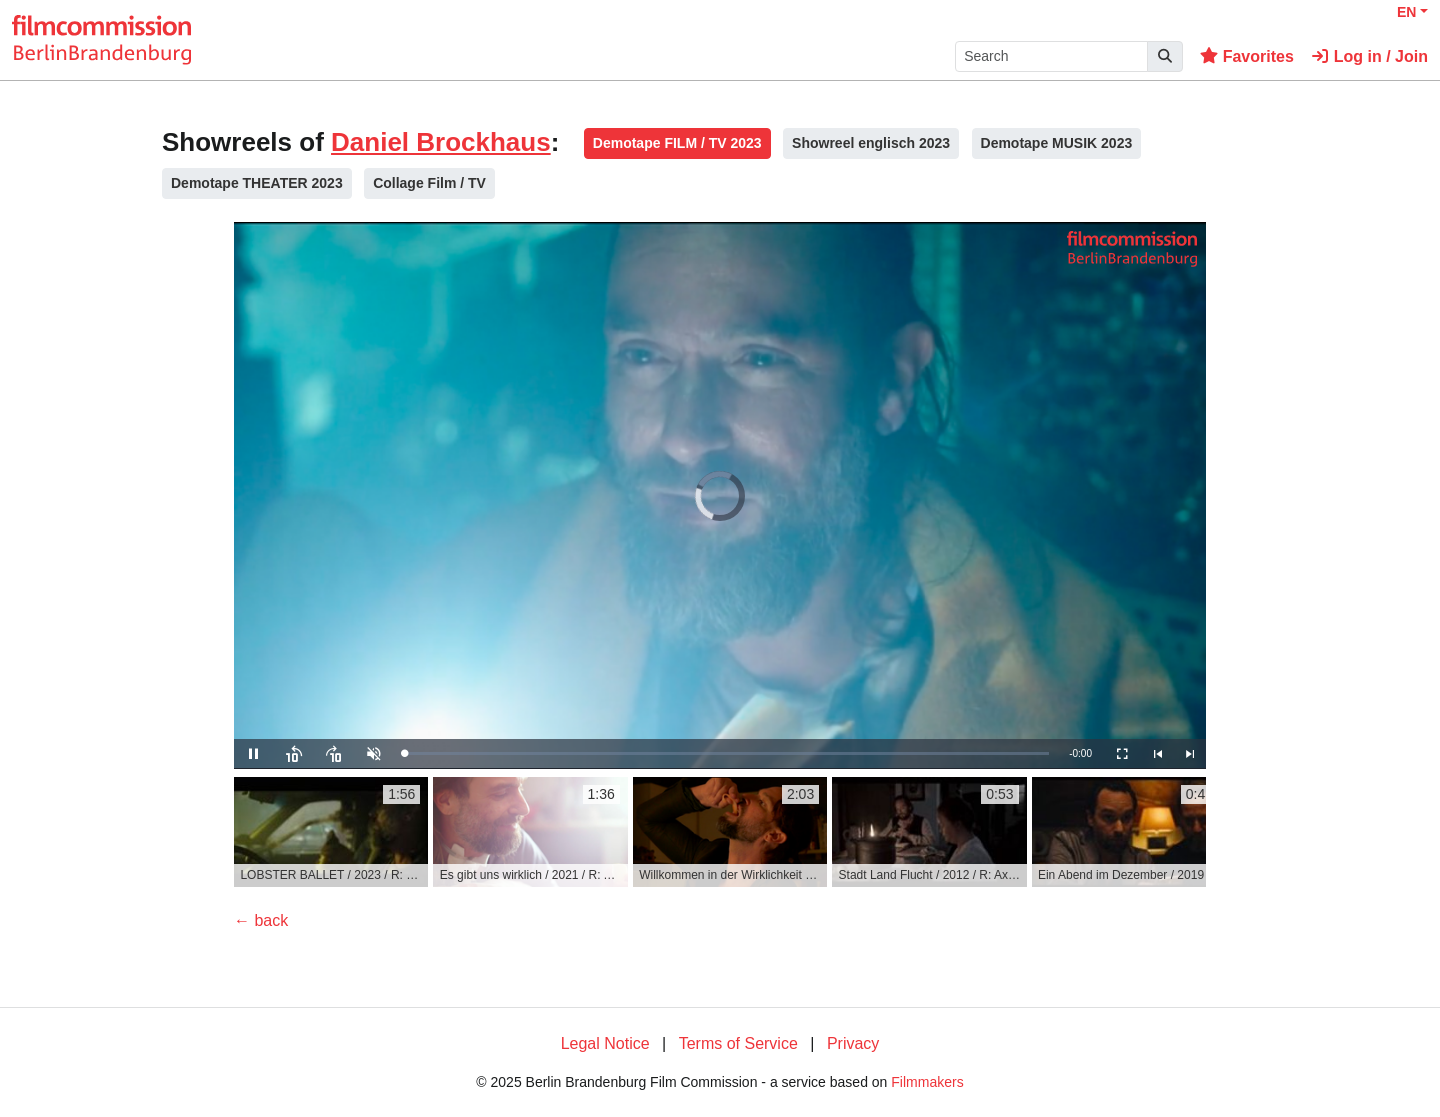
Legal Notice (605, 1043)
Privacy (853, 1043)
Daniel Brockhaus (441, 142)
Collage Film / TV (429, 183)
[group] (331, 832)
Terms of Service (738, 1043)
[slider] (726, 753)
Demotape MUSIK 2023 (1057, 143)
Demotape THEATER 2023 (257, 183)
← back (261, 920)
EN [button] (1406, 12)
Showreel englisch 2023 (871, 143)
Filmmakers (927, 1082)
